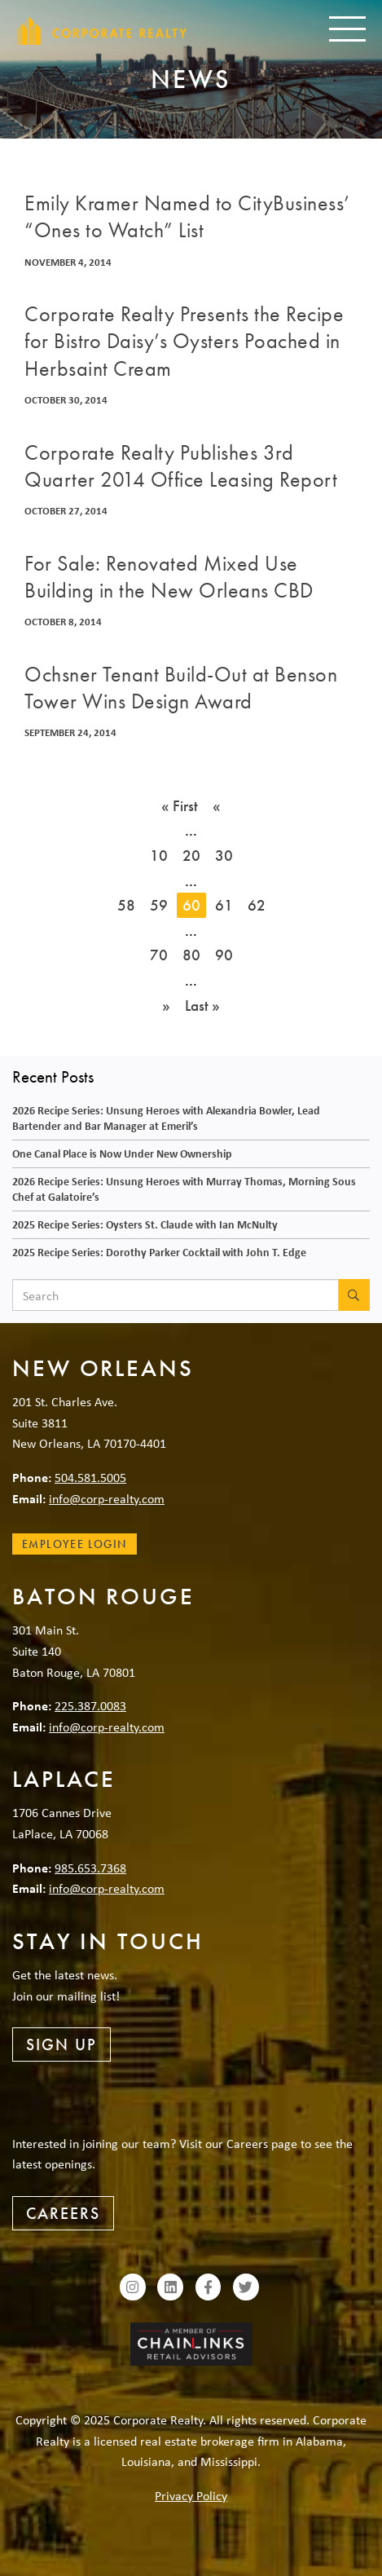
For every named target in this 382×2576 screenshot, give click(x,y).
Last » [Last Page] (202, 1005)
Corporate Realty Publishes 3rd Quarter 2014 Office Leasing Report (180, 466)
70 (159, 955)
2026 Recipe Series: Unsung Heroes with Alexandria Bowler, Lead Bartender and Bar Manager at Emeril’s (166, 1117)
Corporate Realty (101, 30)
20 (191, 855)
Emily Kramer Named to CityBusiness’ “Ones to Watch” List (187, 217)
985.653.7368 (90, 1868)
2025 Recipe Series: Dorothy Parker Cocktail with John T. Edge (159, 1251)
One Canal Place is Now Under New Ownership (122, 1153)
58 (126, 905)
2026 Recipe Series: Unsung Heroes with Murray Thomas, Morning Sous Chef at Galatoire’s (184, 1188)
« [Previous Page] (217, 806)
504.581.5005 (90, 1477)
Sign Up (61, 2044)
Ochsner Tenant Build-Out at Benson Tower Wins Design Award (180, 688)
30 (224, 855)
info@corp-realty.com (107, 1498)
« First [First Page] (179, 806)
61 (224, 905)
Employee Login (74, 1544)
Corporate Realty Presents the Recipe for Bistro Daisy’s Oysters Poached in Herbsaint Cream (184, 341)
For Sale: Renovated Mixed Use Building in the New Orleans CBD (169, 577)
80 (191, 955)
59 (159, 905)
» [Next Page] (166, 1005)
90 (224, 955)
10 (159, 855)
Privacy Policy (191, 2495)
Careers (63, 2213)
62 (257, 905)
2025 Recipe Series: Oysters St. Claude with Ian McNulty (145, 1224)
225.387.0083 (90, 1705)
